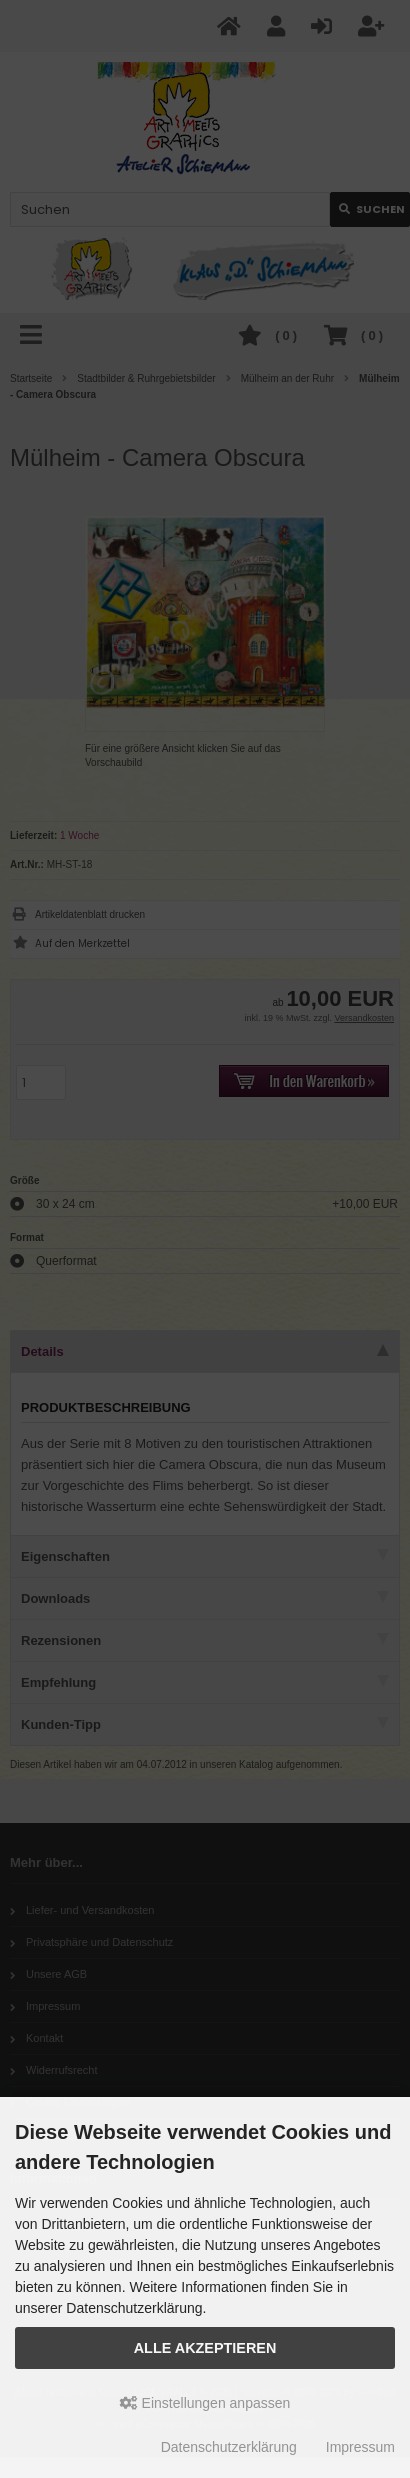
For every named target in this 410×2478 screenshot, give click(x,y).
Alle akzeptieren (205, 2348)
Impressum (360, 2447)
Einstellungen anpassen (205, 2403)
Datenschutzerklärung (229, 2447)
